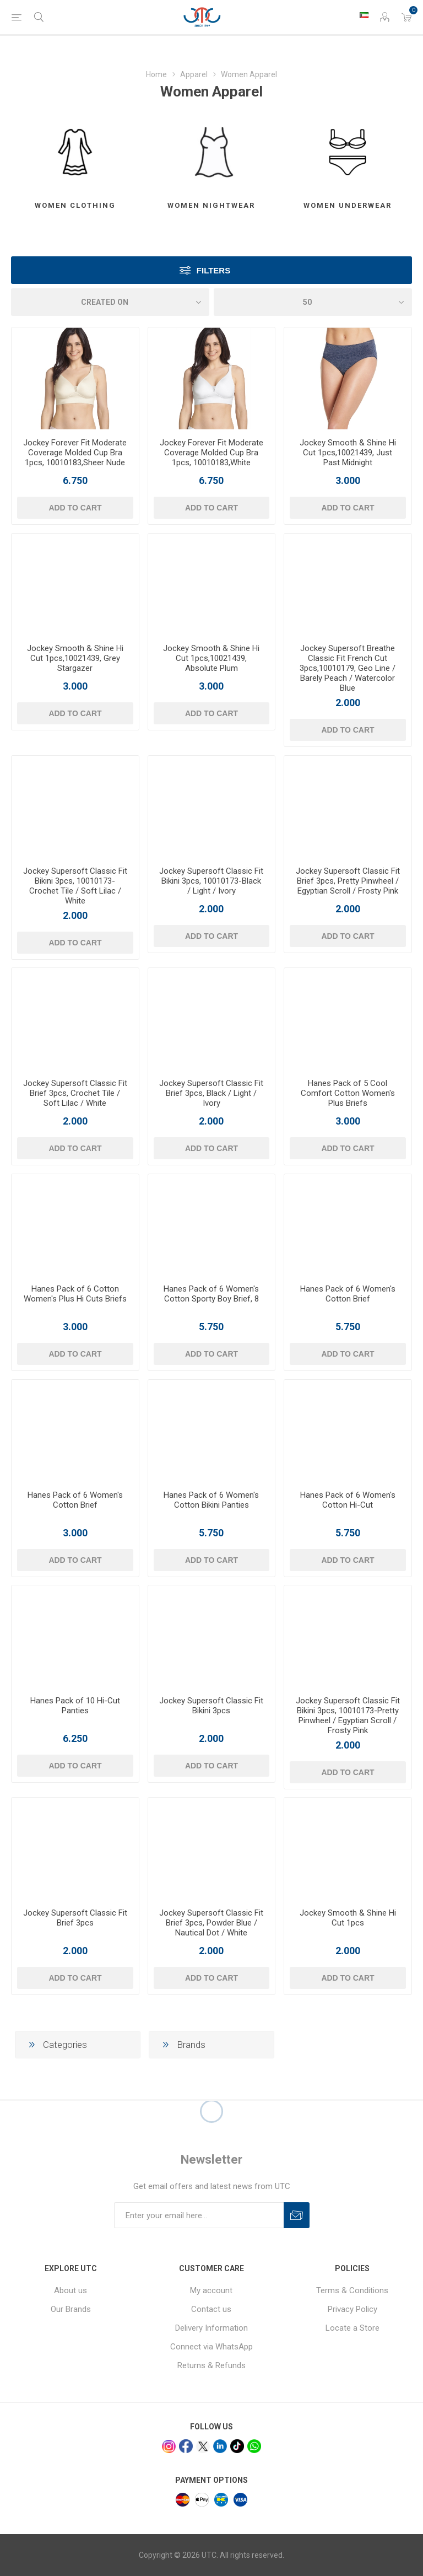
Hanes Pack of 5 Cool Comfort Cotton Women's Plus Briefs (348, 1093)
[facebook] (186, 2446)
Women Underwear (347, 205)
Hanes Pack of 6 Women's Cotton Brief (347, 1294)
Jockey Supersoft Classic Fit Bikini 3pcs (211, 1705)
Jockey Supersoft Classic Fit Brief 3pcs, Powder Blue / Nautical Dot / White (211, 1923)
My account (211, 2290)
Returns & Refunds (211, 2365)
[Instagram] (169, 2447)
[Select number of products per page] (313, 302)
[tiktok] (237, 2446)
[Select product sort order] (110, 302)
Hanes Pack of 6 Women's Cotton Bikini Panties (211, 1500)
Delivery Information (211, 2328)
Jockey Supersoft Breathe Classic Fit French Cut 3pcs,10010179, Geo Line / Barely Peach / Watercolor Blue (347, 668)
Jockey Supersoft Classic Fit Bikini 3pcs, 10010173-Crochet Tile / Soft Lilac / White (75, 886)
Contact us (211, 2309)
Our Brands (71, 2309)
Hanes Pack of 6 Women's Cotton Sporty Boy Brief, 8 (211, 1294)
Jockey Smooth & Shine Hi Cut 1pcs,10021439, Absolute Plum (211, 658)
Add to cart (74, 507)
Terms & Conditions (352, 2290)
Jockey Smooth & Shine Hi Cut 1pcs (348, 1918)
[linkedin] (220, 2446)
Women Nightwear (211, 205)
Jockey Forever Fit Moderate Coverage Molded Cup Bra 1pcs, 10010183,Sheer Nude (75, 452)
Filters (213, 270)
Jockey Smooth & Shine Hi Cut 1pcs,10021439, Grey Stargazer (75, 658)
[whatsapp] (254, 2446)
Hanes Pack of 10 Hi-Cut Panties (75, 1705)
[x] (203, 2447)
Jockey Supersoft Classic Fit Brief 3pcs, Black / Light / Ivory (211, 1093)
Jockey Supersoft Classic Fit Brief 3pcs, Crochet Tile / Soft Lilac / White (75, 1093)
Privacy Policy (352, 2309)
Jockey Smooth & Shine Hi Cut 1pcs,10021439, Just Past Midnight (348, 452)
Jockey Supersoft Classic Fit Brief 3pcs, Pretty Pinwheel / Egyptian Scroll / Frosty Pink (348, 881)
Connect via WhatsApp (211, 2347)
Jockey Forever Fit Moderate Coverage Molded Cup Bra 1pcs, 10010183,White (211, 452)
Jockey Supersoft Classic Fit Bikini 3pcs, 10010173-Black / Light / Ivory (211, 881)
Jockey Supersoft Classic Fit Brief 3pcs (75, 1918)
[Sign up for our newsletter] (199, 2215)
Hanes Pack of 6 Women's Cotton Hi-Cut (347, 1500)
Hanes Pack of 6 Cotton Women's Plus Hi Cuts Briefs (75, 1294)
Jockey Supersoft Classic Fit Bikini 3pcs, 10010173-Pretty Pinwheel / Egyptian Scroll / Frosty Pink (348, 1715)
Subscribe (297, 2215)
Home (156, 74)
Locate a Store (352, 2328)
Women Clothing (75, 205)
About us (70, 2290)
